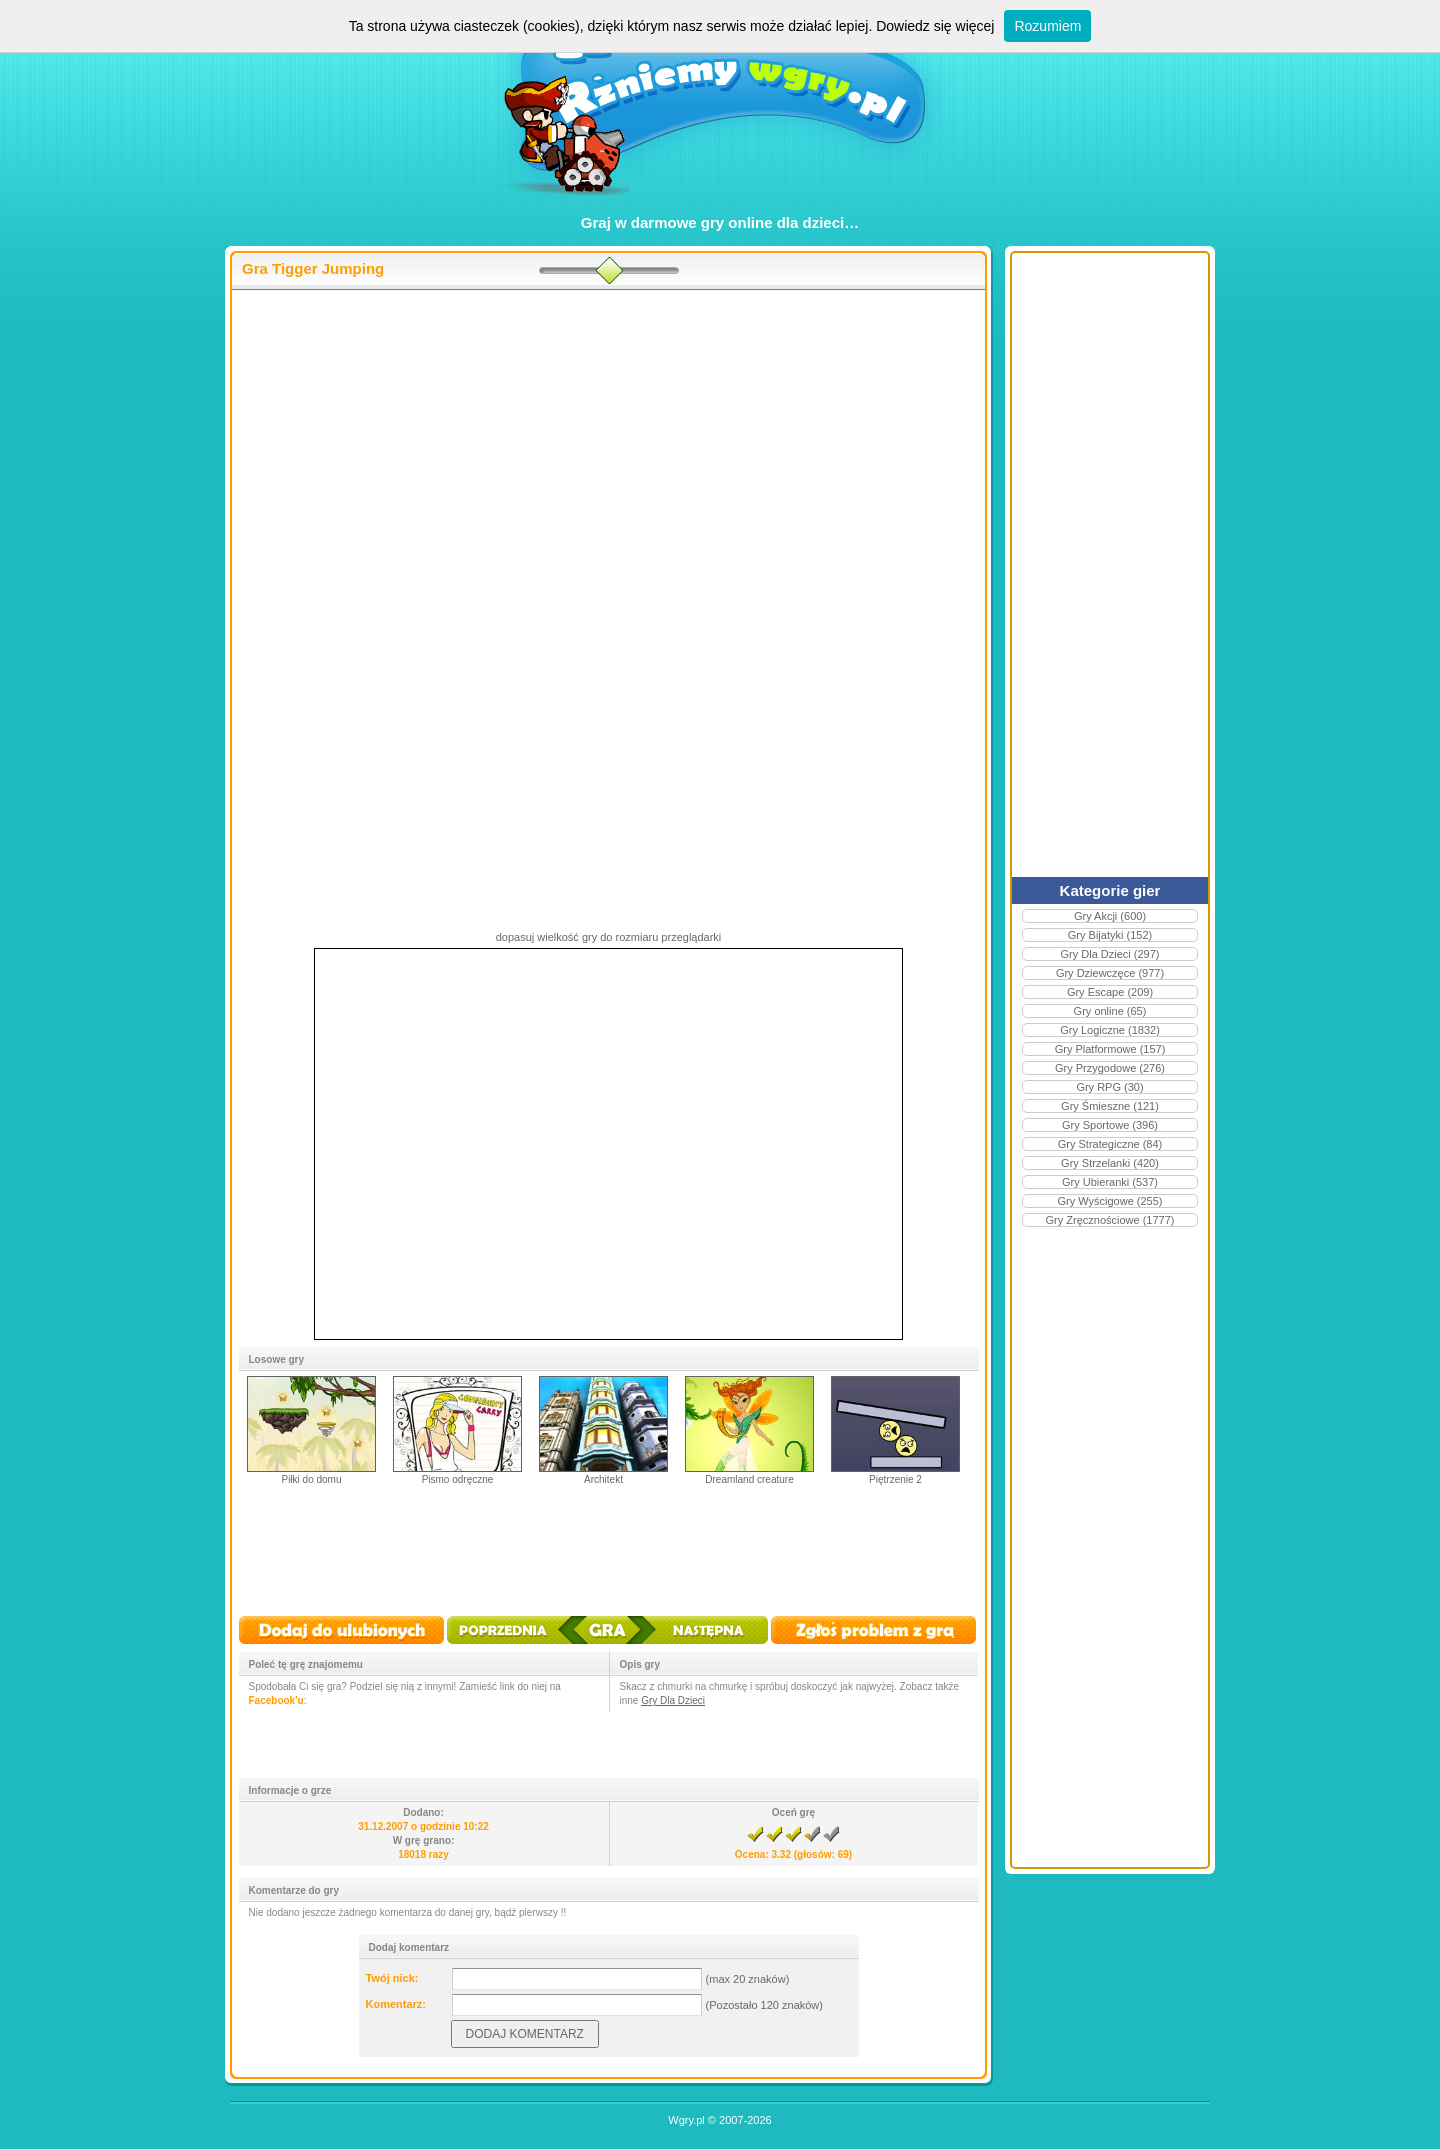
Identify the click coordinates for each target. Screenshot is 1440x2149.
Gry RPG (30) (1109, 1087)
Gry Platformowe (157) (1110, 1049)
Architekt (603, 1479)
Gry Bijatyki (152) (1110, 935)
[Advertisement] (608, 451)
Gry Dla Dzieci (673, 1700)
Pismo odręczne (458, 1479)
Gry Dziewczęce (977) (1110, 973)
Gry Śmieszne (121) (1110, 1106)
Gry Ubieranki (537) (1110, 1182)
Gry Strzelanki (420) (1110, 1163)
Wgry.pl (686, 2120)
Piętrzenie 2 (895, 1479)
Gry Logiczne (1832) (1110, 1030)
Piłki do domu (311, 1479)
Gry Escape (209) (1110, 992)
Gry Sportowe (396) (1110, 1125)
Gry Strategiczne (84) (1110, 1144)
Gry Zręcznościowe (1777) (1110, 1220)
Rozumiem (1047, 26)
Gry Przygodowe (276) (1110, 1068)
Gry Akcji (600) (1110, 916)
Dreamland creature (749, 1479)
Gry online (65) (1110, 1011)
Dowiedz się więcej (935, 26)
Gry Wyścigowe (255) (1109, 1201)
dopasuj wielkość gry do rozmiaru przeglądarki (609, 937)
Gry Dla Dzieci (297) (1109, 954)
